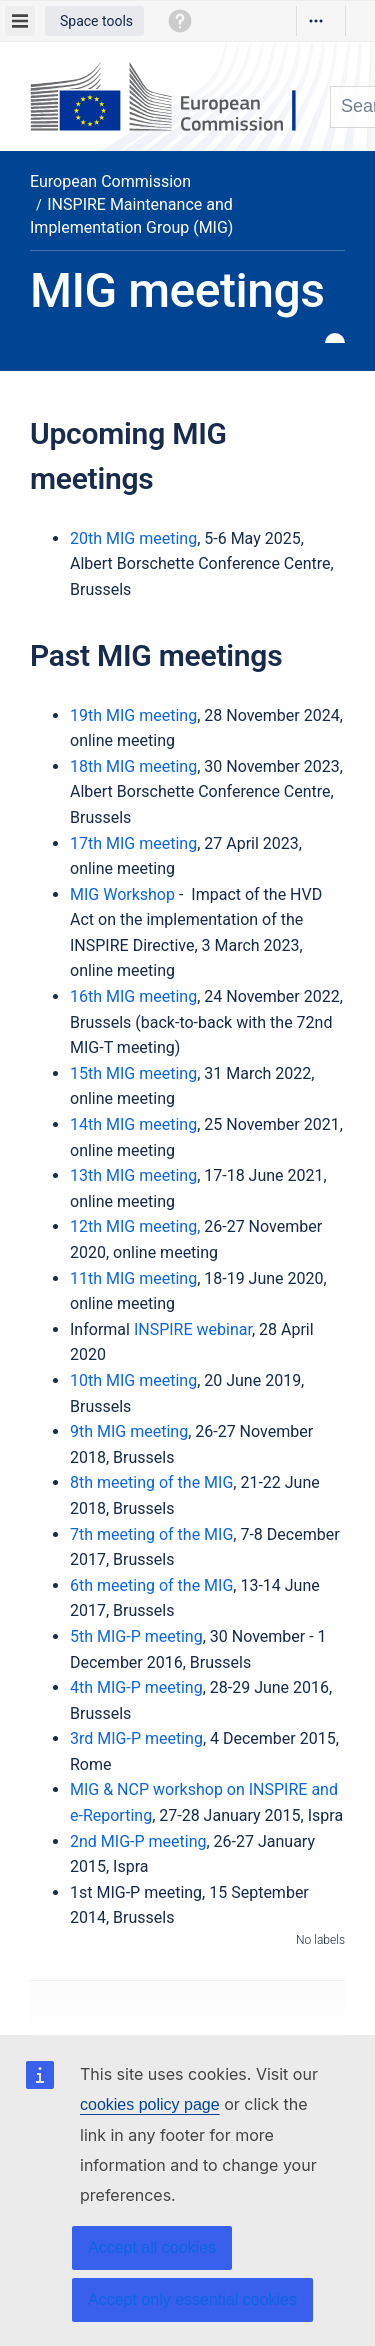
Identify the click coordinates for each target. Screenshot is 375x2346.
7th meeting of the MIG (151, 1534)
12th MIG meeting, (137, 1226)
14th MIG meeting (133, 1124)
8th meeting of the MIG (151, 1482)
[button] (94, 21)
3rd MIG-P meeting (136, 1738)
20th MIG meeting (133, 538)
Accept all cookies (152, 2247)
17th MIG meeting (133, 843)
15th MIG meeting (133, 1073)
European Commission (110, 181)
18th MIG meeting (133, 766)
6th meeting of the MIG (151, 1585)
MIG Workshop (122, 894)
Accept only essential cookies (192, 2299)
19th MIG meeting (133, 715)
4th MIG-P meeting (136, 1687)
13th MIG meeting (133, 1175)
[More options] (316, 21)
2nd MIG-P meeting (138, 1841)
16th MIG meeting (133, 996)
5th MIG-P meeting (136, 1636)
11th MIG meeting (133, 1278)
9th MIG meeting (129, 1431)
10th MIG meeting (133, 1380)
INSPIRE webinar (193, 1329)
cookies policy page (150, 2104)
